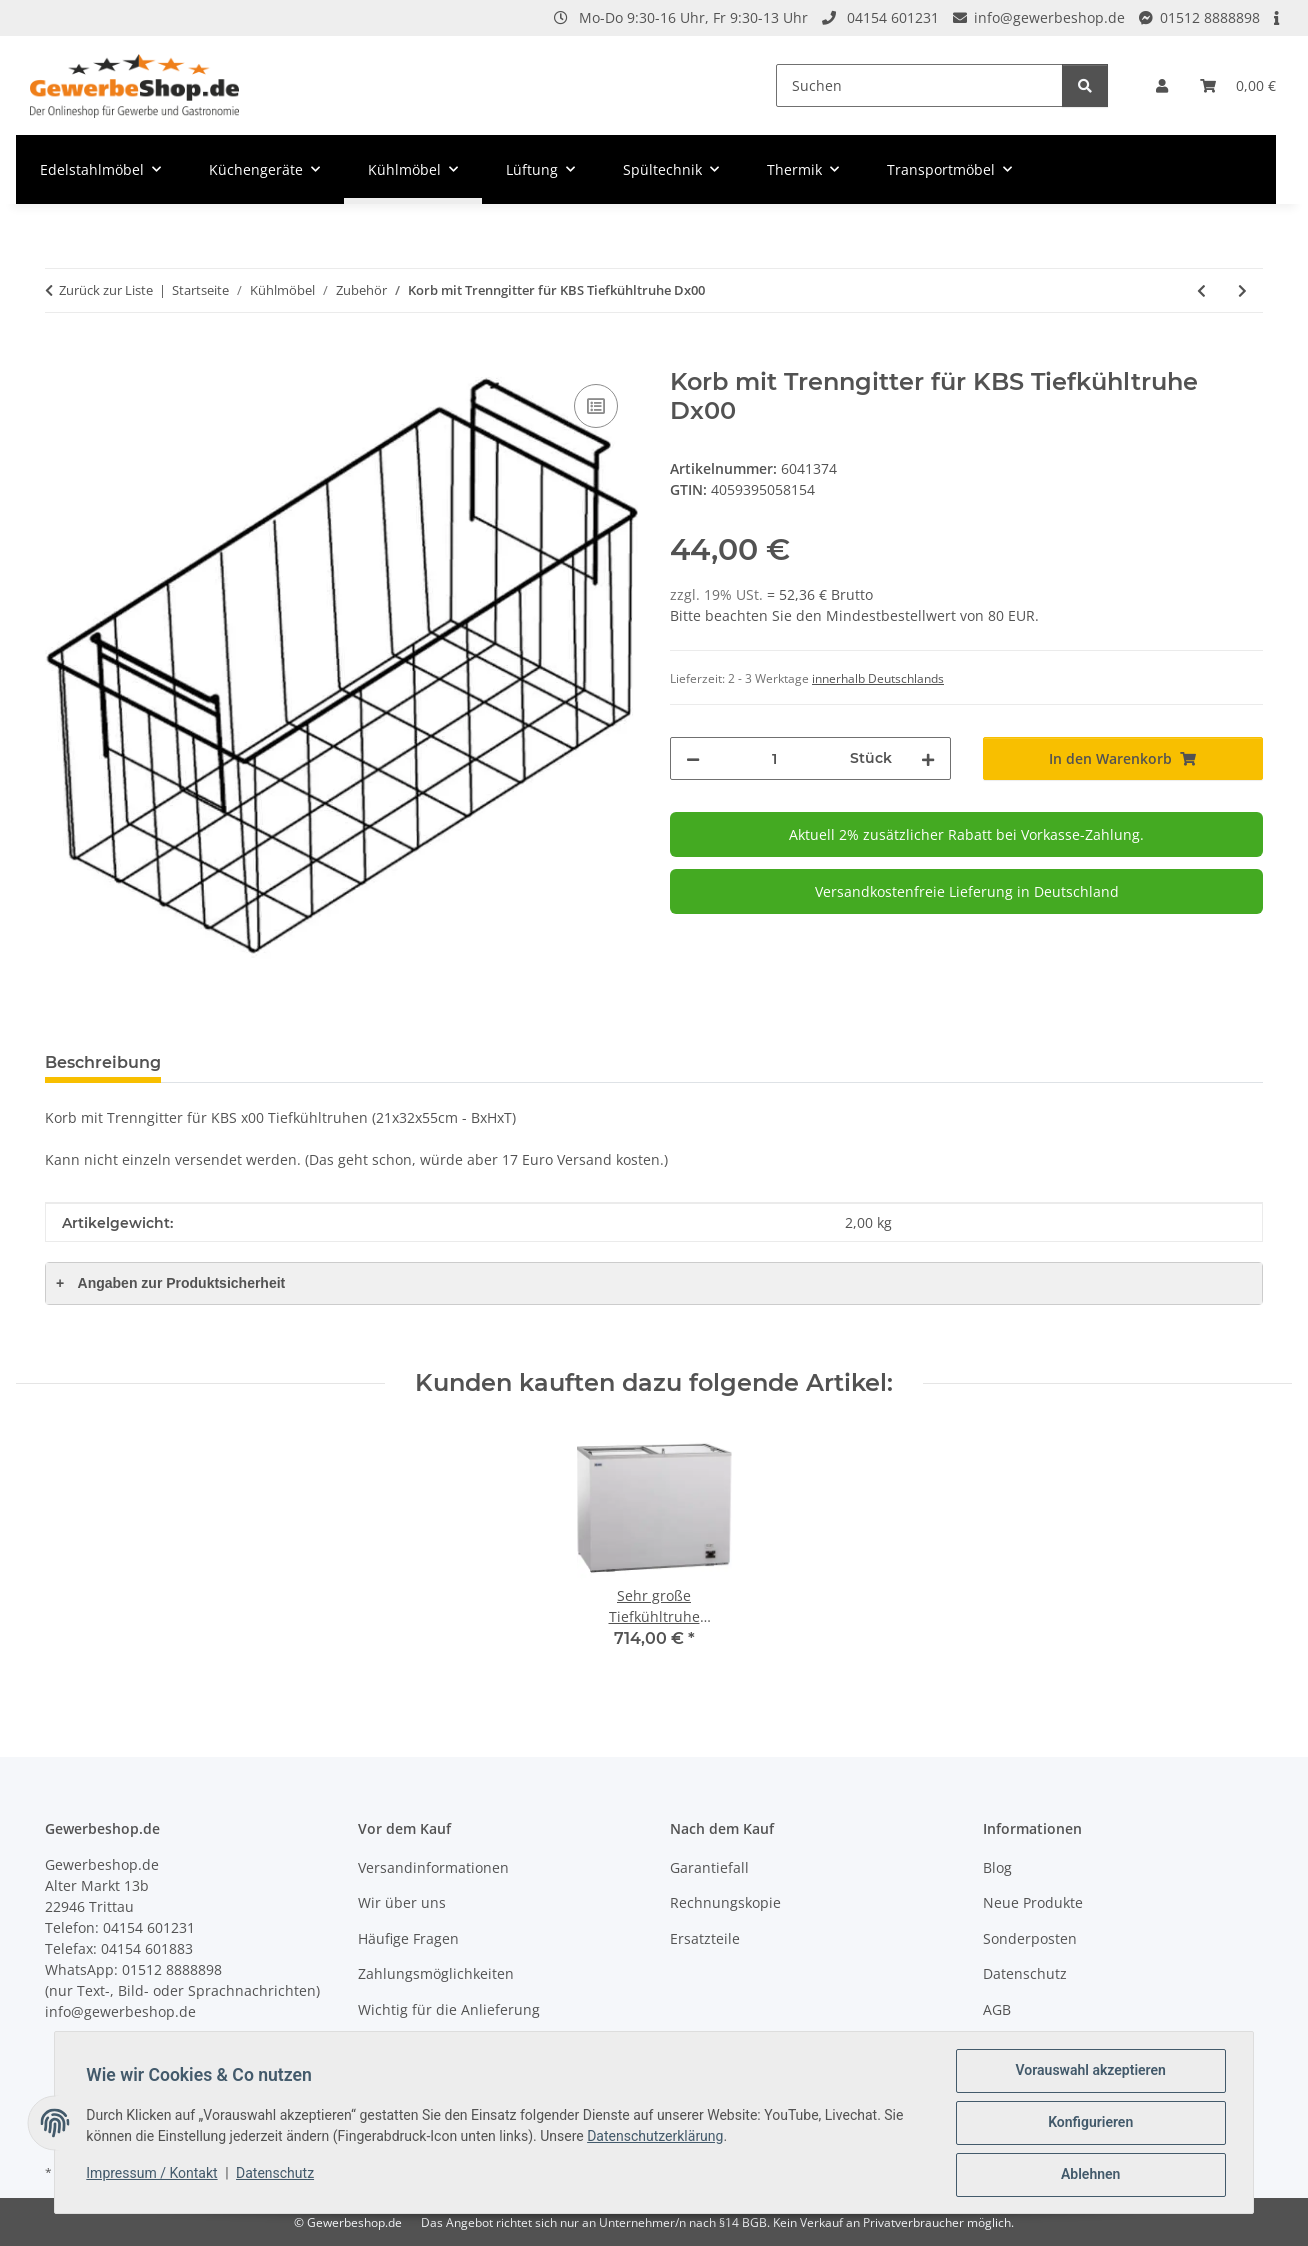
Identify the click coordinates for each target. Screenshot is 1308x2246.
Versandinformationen (433, 1867)
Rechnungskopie (725, 1902)
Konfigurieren (1089, 2123)
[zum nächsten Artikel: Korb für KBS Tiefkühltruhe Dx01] (1242, 290)
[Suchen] (919, 85)
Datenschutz (276, 2173)
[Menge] (775, 758)
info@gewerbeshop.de (1049, 17)
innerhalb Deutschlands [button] (878, 678)
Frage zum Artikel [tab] (267, 1062)
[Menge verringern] (693, 758)
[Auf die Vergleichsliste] (596, 406)
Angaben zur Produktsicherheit (170, 1283)
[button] (1162, 85)
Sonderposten (1030, 1938)
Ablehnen (1089, 2175)
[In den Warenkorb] (61, 357)
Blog (997, 1867)
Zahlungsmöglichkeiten (436, 1973)
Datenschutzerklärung (656, 2136)
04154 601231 (893, 17)
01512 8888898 (1210, 17)
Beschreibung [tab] (103, 1062)
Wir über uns (402, 1902)
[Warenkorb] (1238, 85)
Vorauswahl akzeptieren (1090, 2071)
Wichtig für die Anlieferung (449, 2009)
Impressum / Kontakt (152, 2173)
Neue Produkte (1033, 1902)
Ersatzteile (705, 1938)
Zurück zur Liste (106, 290)
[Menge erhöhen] (928, 758)
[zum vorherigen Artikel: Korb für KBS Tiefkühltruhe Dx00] (1201, 290)
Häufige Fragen (408, 1938)
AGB (997, 2009)
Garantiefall (709, 1867)
